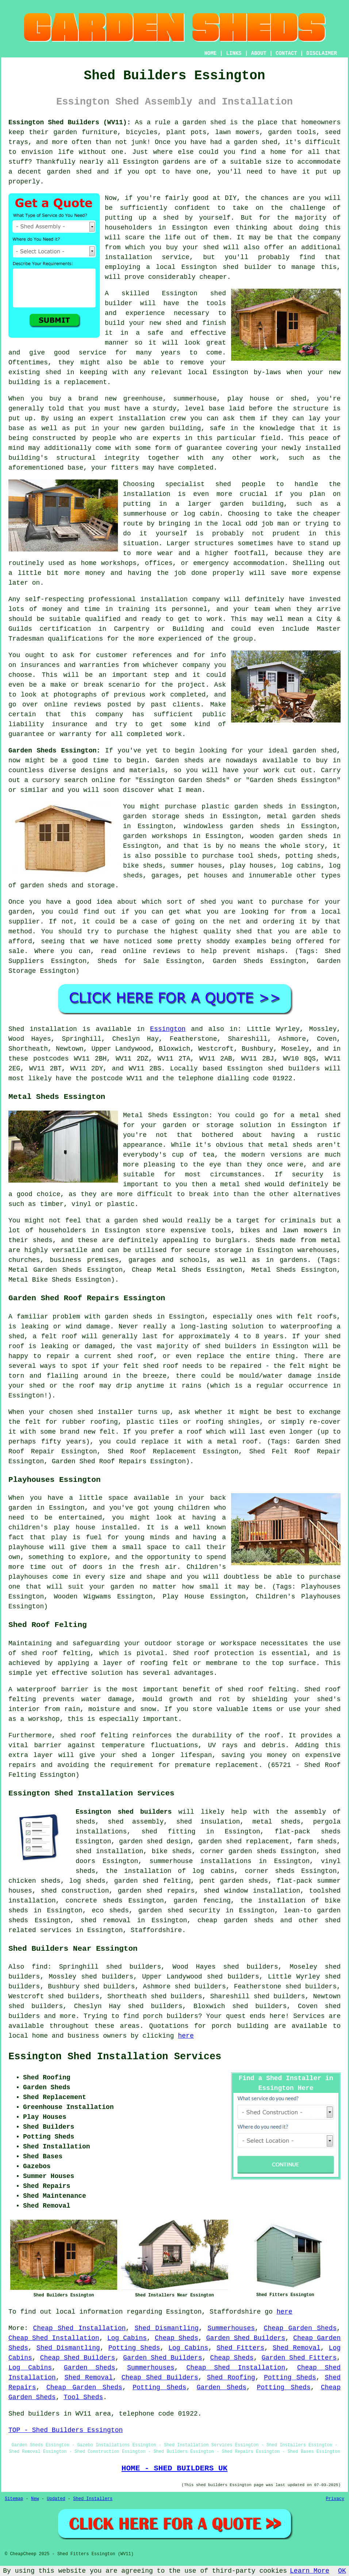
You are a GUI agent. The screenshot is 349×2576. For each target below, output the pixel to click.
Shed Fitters (240, 2348)
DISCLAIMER (321, 53)
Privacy (335, 2498)
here (185, 2036)
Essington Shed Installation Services (114, 2056)
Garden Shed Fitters (299, 2357)
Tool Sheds (83, 2397)
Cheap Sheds (176, 2338)
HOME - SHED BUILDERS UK (175, 2468)
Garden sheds (180, 760)
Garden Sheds (89, 2367)
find (39, 1966)
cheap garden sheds (235, 1920)
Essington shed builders (124, 1812)
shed (218, 293)
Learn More (309, 2571)
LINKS (233, 53)
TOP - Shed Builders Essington (65, 2430)
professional (112, 599)
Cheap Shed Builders (77, 2357)
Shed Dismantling (167, 2328)
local (166, 267)
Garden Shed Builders (245, 2338)
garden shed (314, 750)
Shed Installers (92, 2498)
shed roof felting (94, 1735)
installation (142, 418)
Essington (167, 1029)
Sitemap (14, 2498)
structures (214, 543)
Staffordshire (156, 1930)
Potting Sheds (134, 2348)
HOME (210, 53)
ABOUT (258, 53)
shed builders (294, 1068)
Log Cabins (127, 2338)
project (192, 684)
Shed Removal (297, 2348)
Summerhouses (231, 2328)
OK (342, 2571)
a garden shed (200, 122)
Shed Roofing (231, 2377)
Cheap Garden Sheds (300, 2328)
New (35, 2498)
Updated (56, 2498)
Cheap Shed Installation (79, 2328)
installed (119, 1527)
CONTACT (286, 53)
